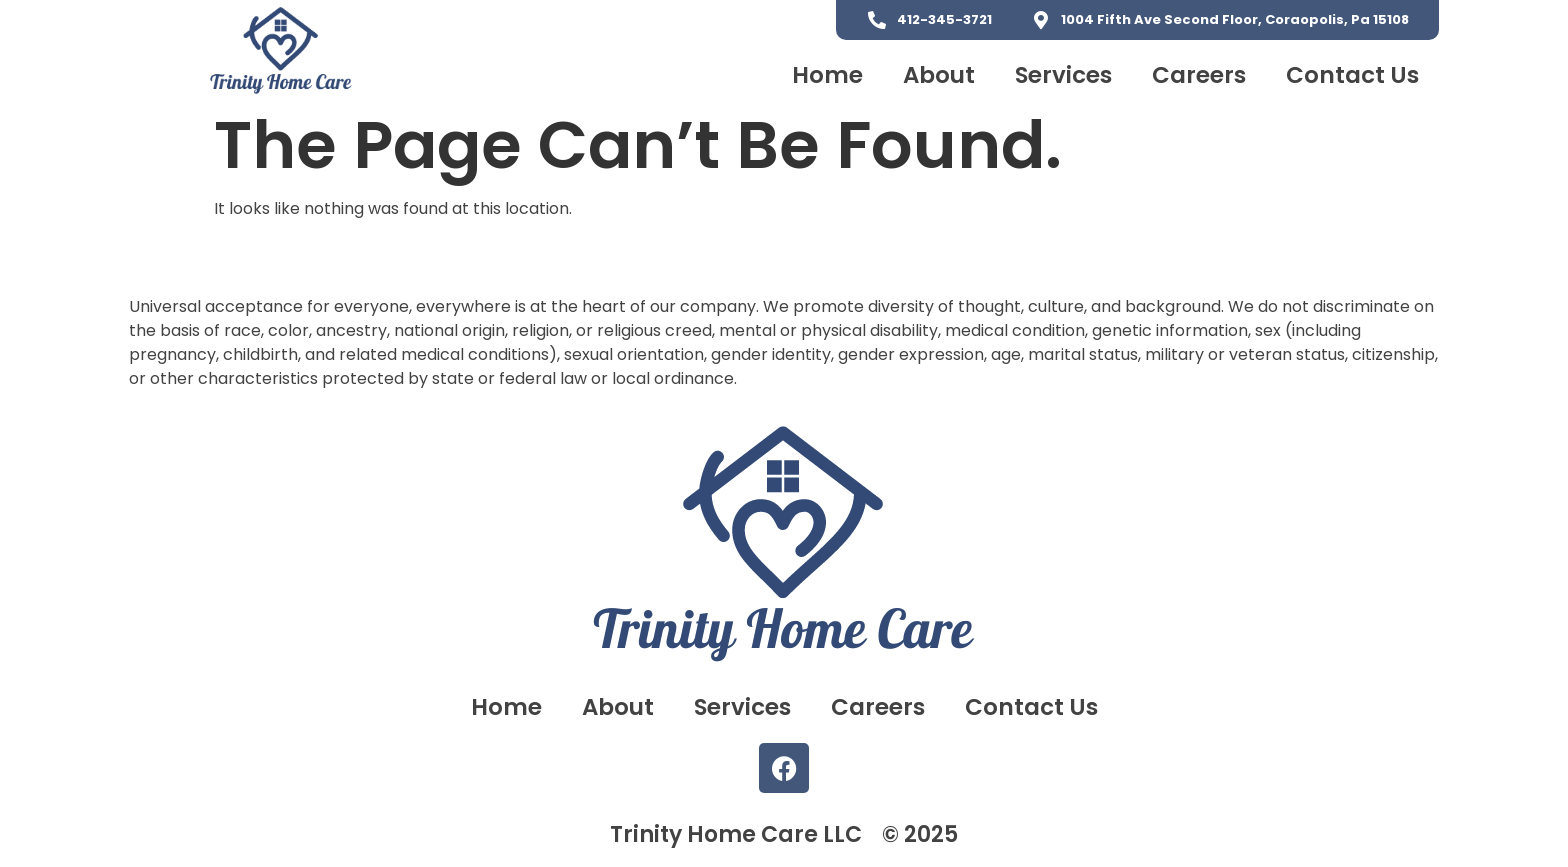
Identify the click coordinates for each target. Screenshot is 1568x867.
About (939, 75)
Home (827, 75)
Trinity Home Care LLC (736, 834)
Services (1063, 75)
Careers (1199, 75)
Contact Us (1352, 75)
